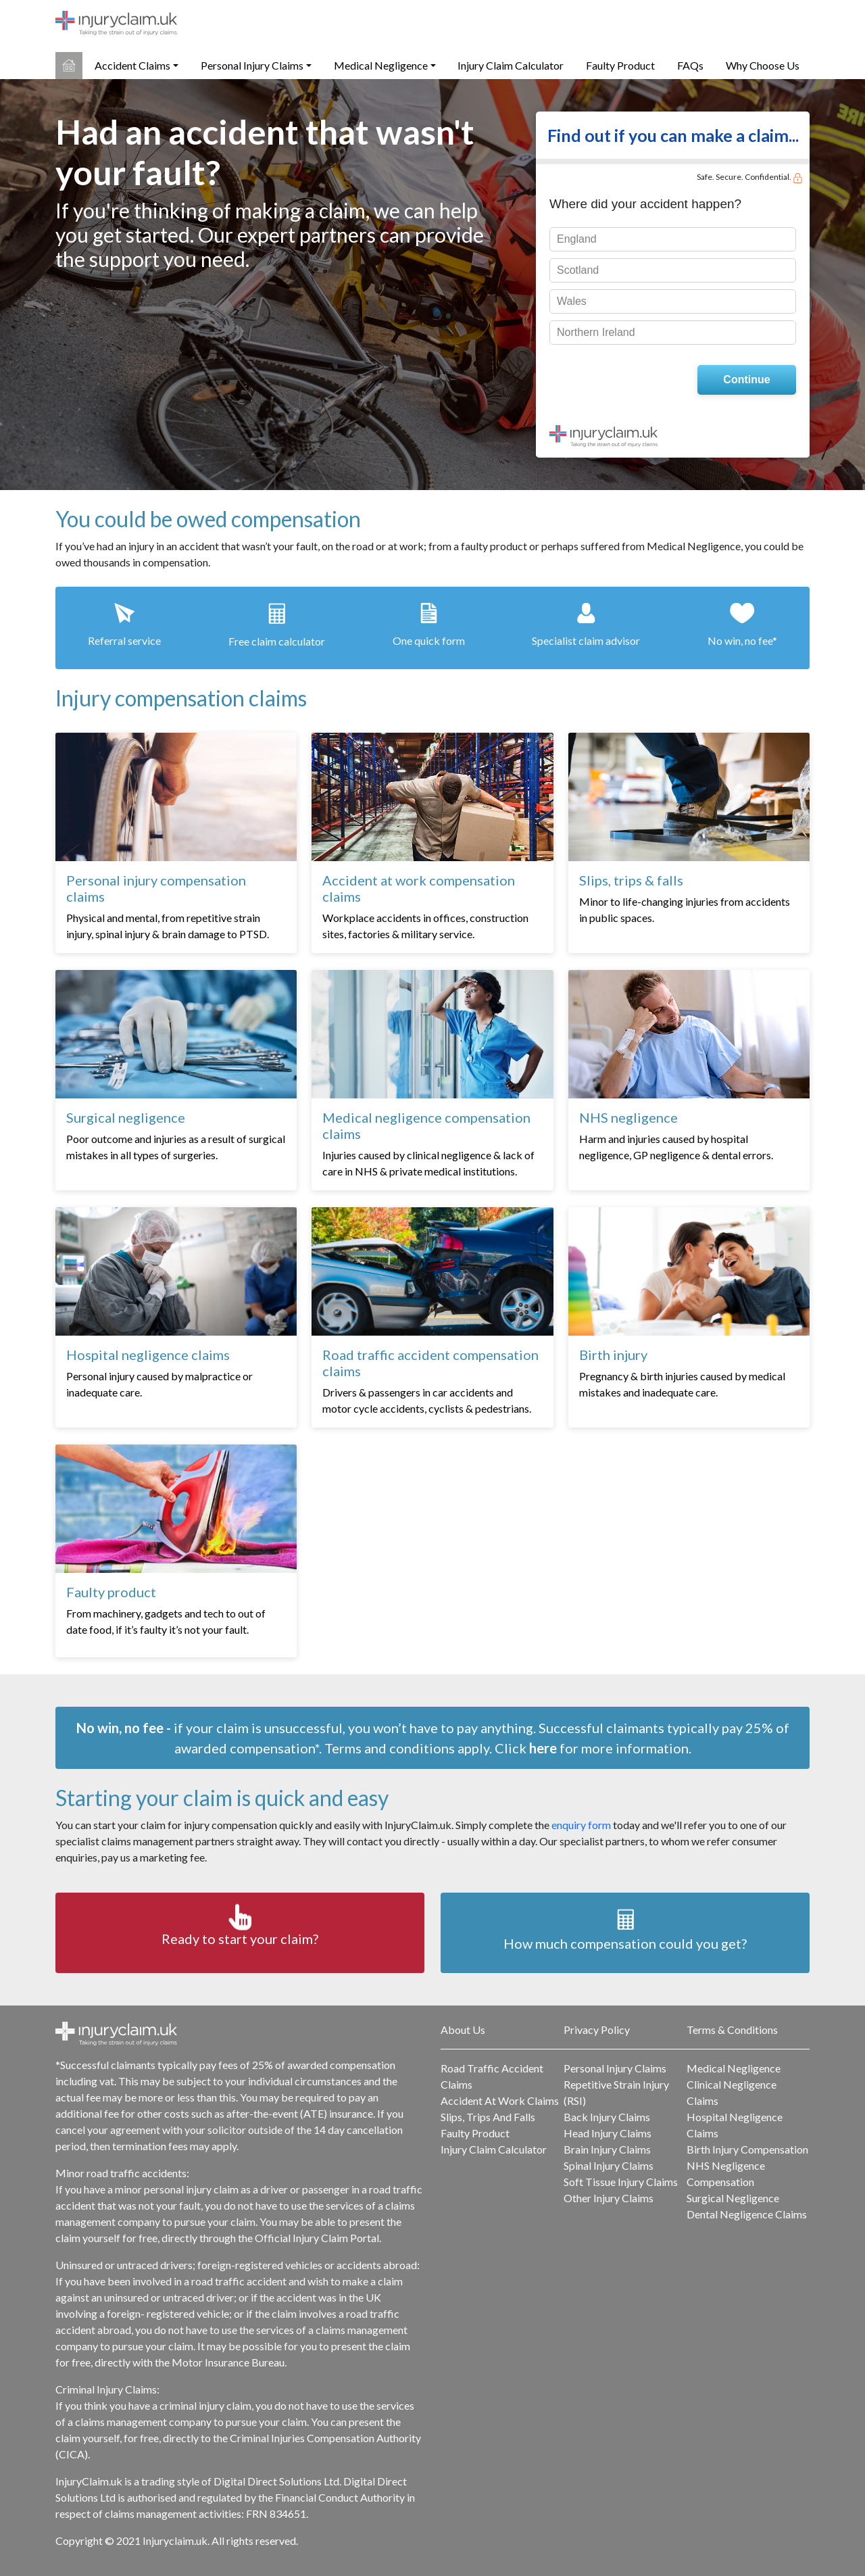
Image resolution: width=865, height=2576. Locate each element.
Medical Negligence (381, 65)
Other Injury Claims (608, 2197)
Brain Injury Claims (607, 2149)
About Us (463, 2029)
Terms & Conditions (732, 2029)
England (577, 239)
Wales (572, 301)
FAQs (690, 65)
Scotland (578, 270)
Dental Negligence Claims (747, 2214)
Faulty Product (620, 65)
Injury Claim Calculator (511, 65)
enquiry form (581, 1824)
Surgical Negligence (733, 2197)
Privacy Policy (597, 2029)
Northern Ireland (596, 332)
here (543, 1748)
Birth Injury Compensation (747, 2149)
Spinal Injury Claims (608, 2165)
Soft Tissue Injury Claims (621, 2181)
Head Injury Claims (607, 2133)
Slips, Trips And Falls (488, 2116)
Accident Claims (132, 65)
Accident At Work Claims (500, 2100)
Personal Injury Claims (252, 65)
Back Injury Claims (607, 2116)
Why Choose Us (762, 65)
